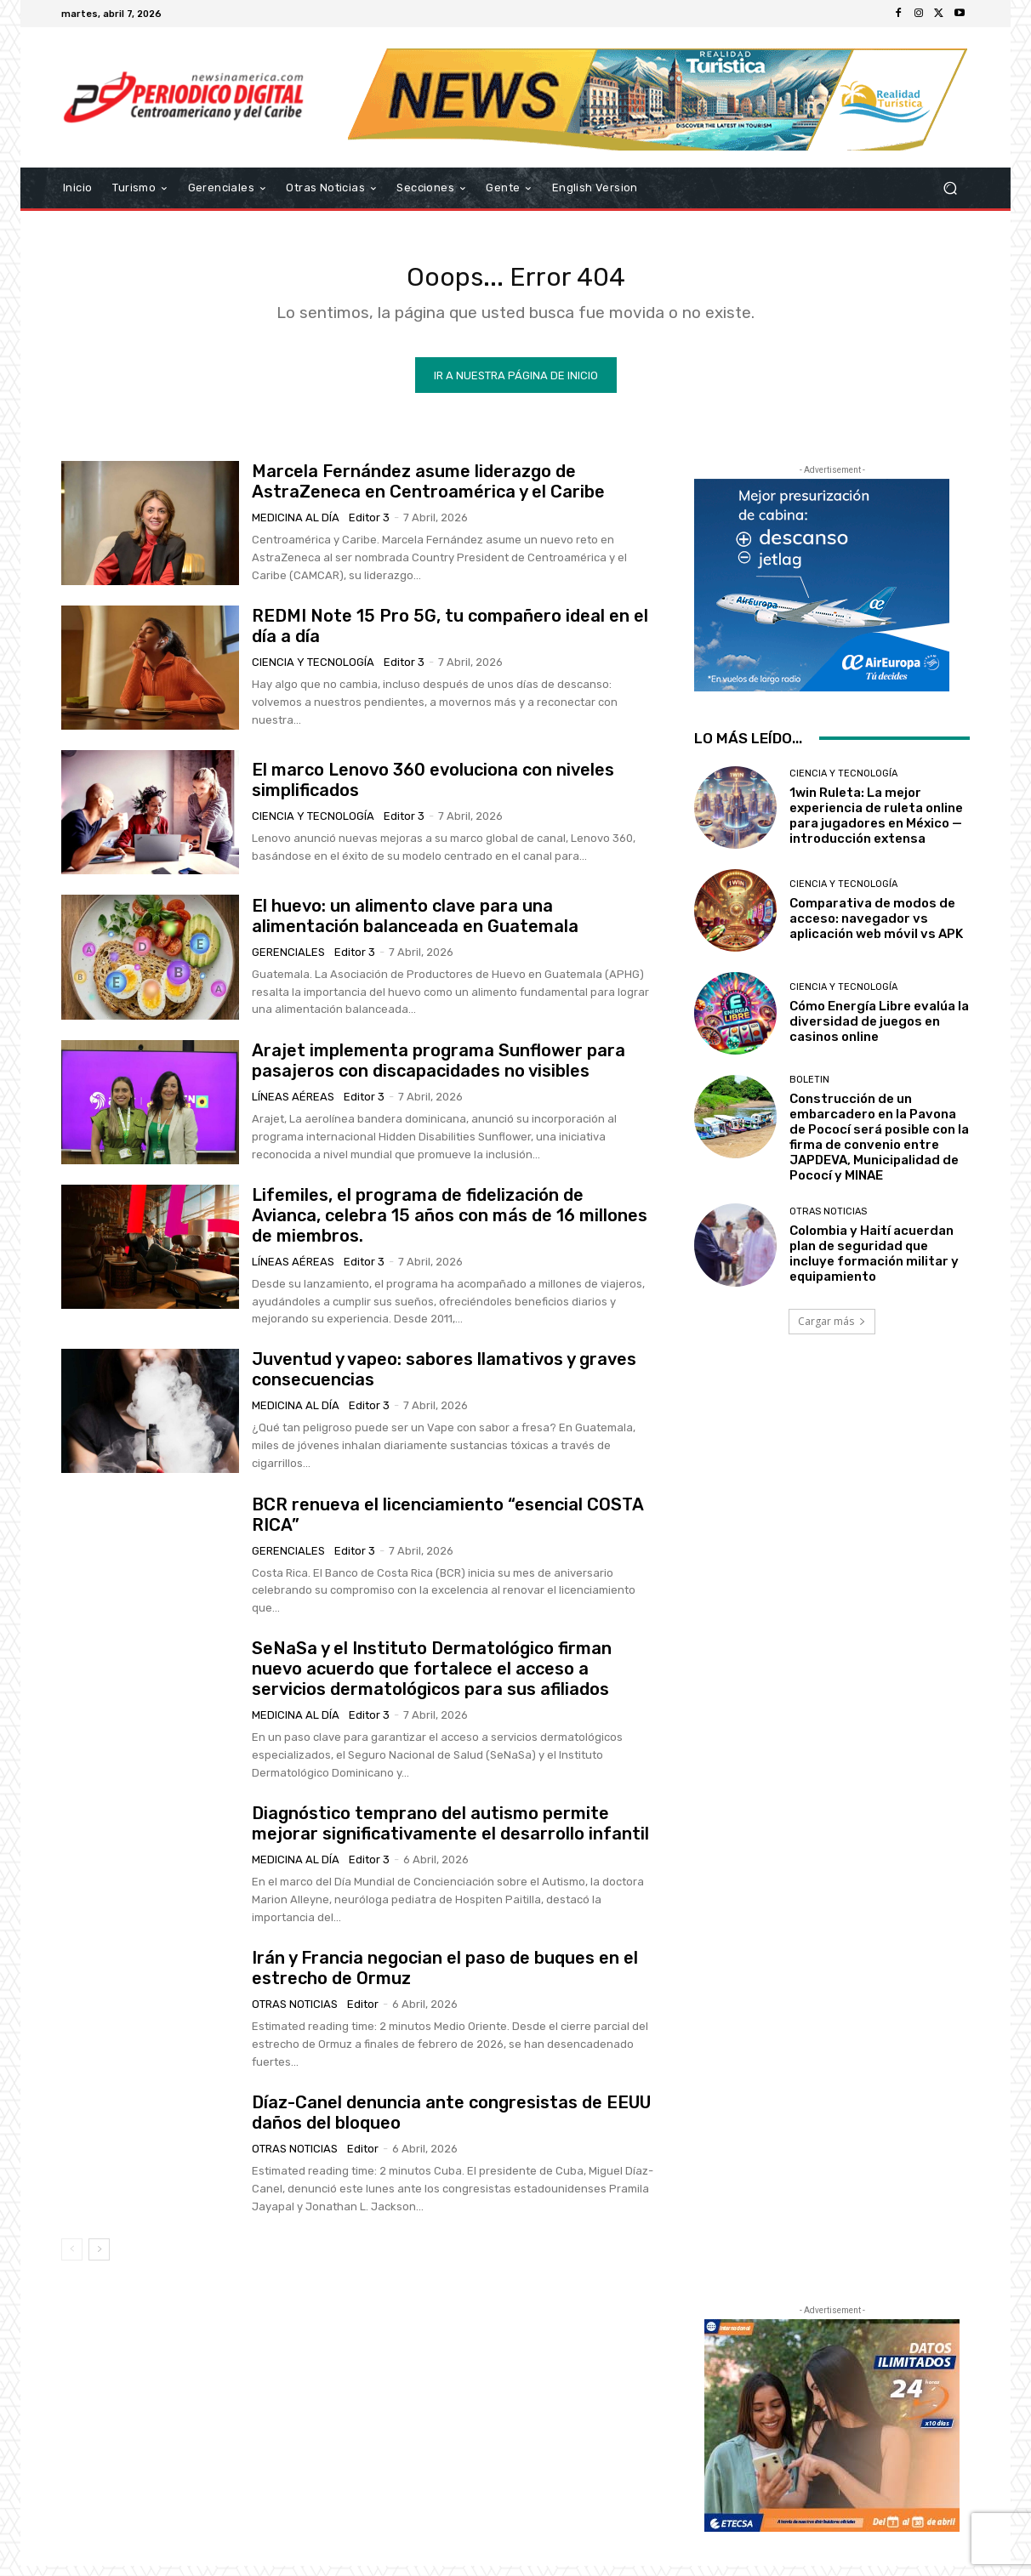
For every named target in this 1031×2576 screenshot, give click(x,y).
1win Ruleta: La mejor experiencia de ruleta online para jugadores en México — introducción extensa (876, 825)
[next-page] (99, 2260)
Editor (363, 2014)
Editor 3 (369, 527)
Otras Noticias (295, 2014)
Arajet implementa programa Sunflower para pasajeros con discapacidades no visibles (438, 1070)
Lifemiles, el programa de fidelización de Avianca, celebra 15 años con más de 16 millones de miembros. (449, 1225)
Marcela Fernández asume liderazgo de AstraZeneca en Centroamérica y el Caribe (428, 491)
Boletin (809, 1090)
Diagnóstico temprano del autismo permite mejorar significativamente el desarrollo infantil (450, 1833)
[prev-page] (72, 2260)
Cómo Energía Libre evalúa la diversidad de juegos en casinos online (879, 1032)
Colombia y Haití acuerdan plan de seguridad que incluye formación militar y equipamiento (874, 1263)
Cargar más (832, 1331)
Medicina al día (295, 527)
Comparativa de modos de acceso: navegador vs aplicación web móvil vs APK (876, 929)
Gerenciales (288, 962)
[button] (950, 188)
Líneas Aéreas (293, 1106)
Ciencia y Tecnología (313, 672)
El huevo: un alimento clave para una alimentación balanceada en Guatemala (415, 926)
